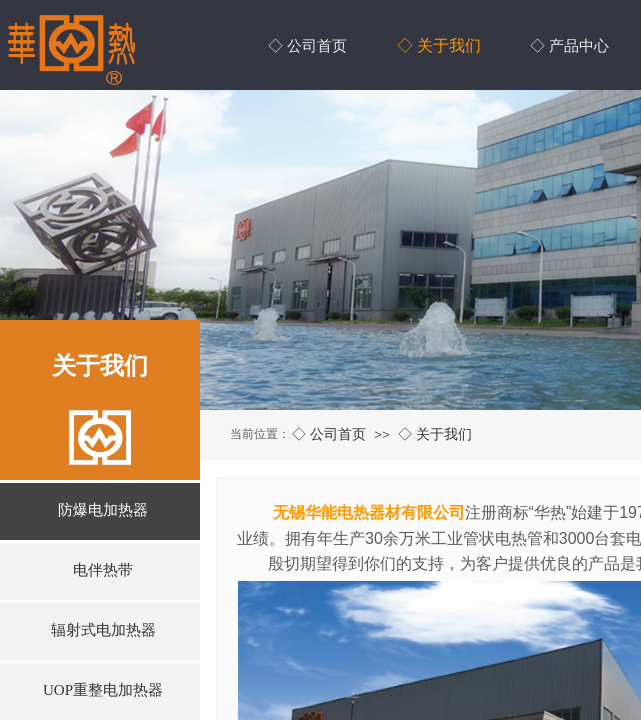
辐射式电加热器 (103, 630)
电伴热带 (103, 570)
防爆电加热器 (103, 510)
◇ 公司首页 (329, 434)
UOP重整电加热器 (103, 690)
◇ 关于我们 (435, 434)
